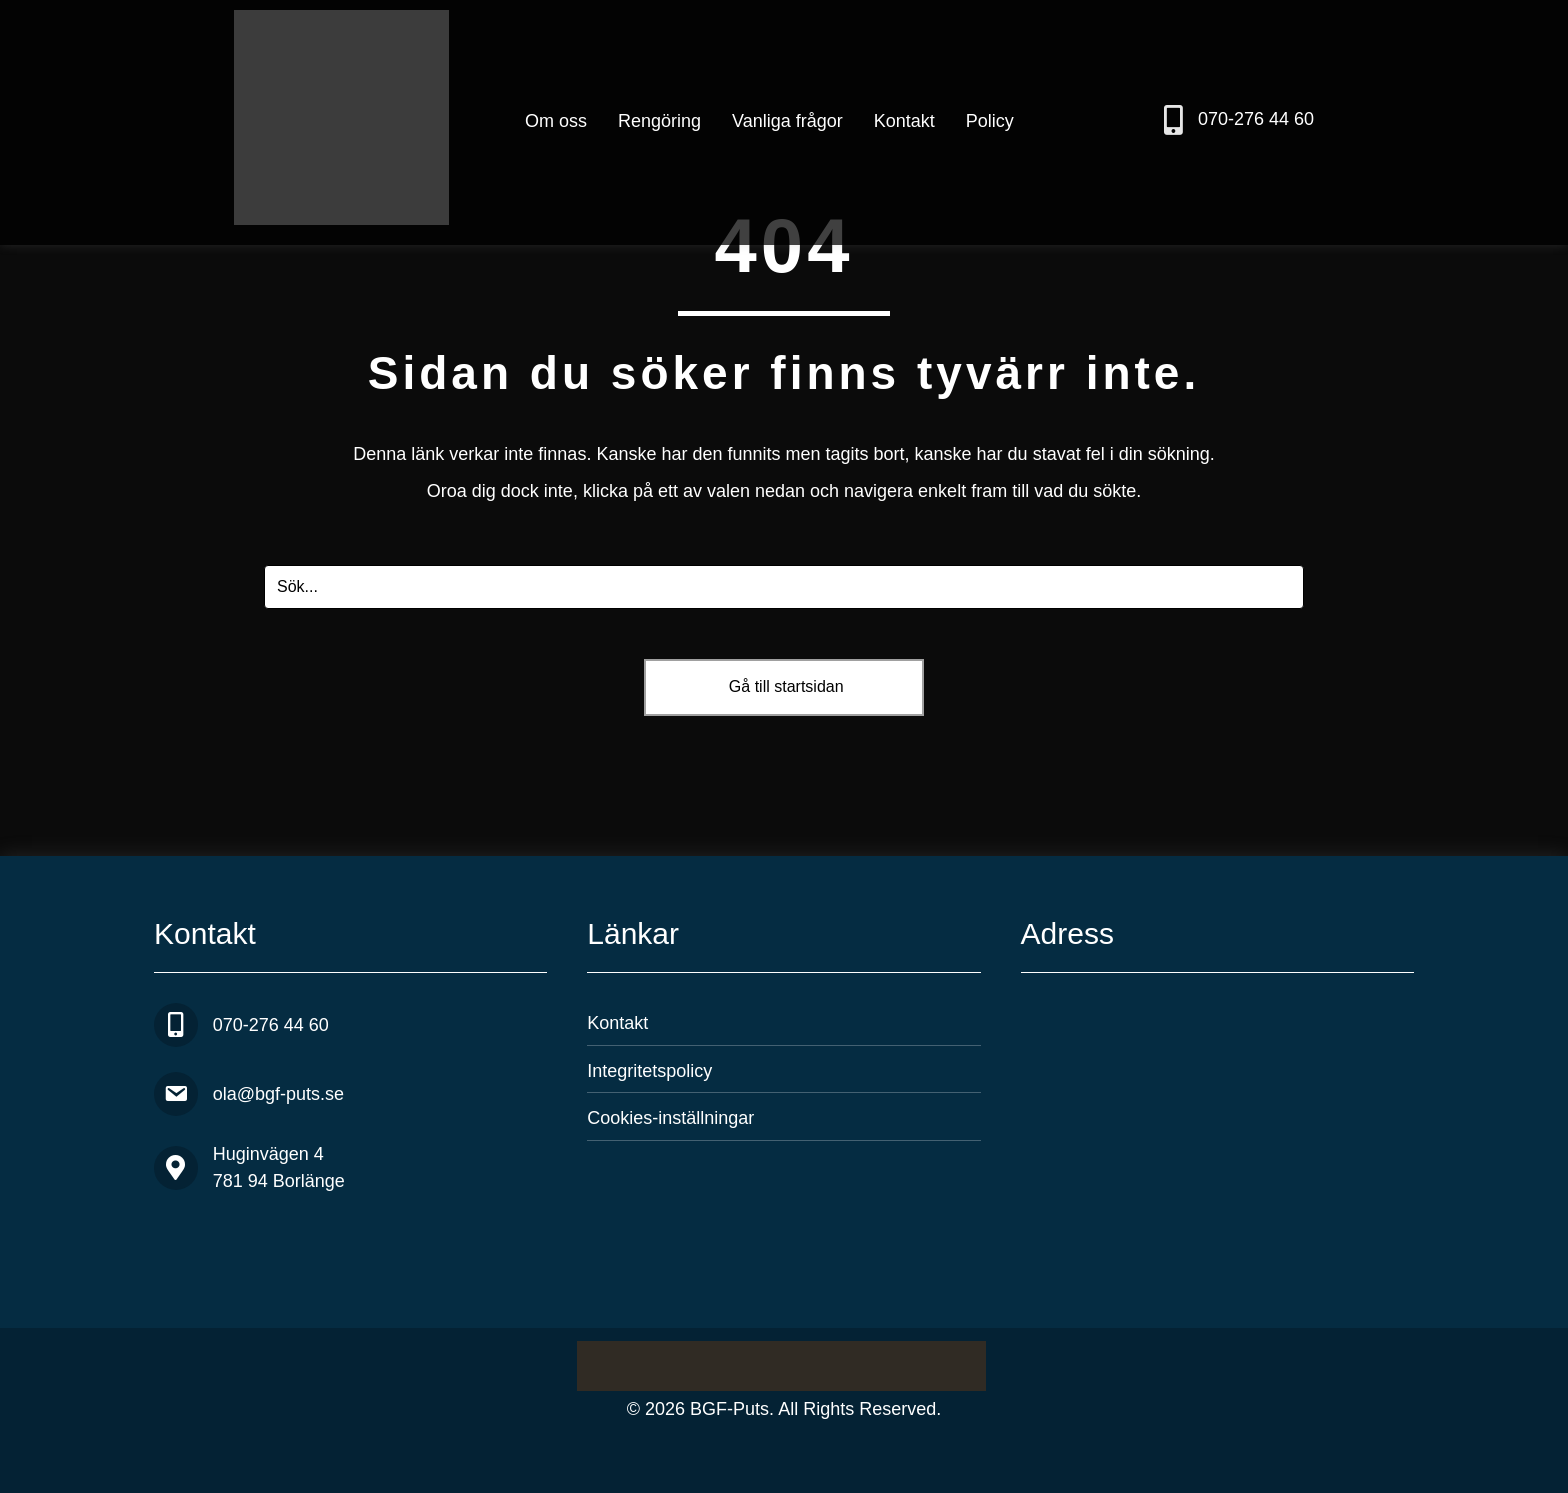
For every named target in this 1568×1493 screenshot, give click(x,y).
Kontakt (904, 121)
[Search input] (784, 587)
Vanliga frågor (787, 121)
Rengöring (659, 121)
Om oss (556, 121)
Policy (990, 121)
